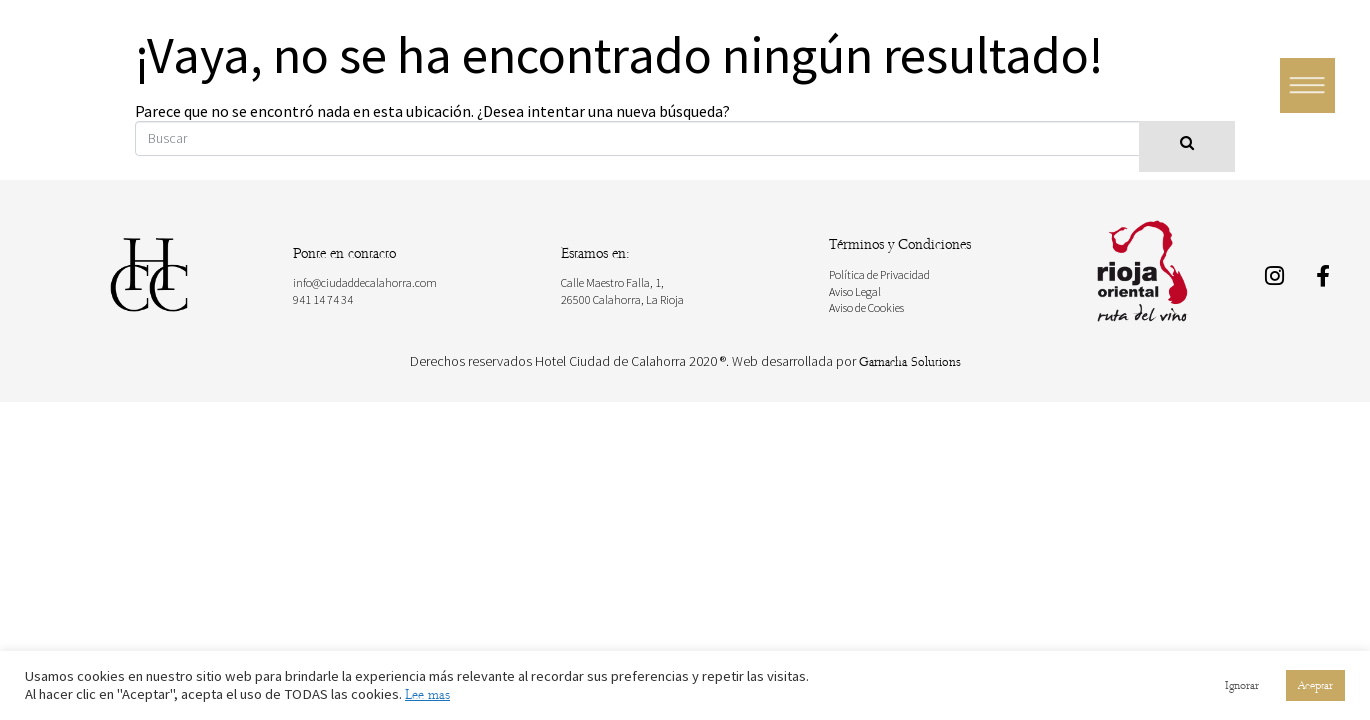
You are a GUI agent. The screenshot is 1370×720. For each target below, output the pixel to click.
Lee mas (427, 695)
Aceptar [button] (1315, 685)
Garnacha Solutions (910, 362)
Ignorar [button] (1242, 685)
